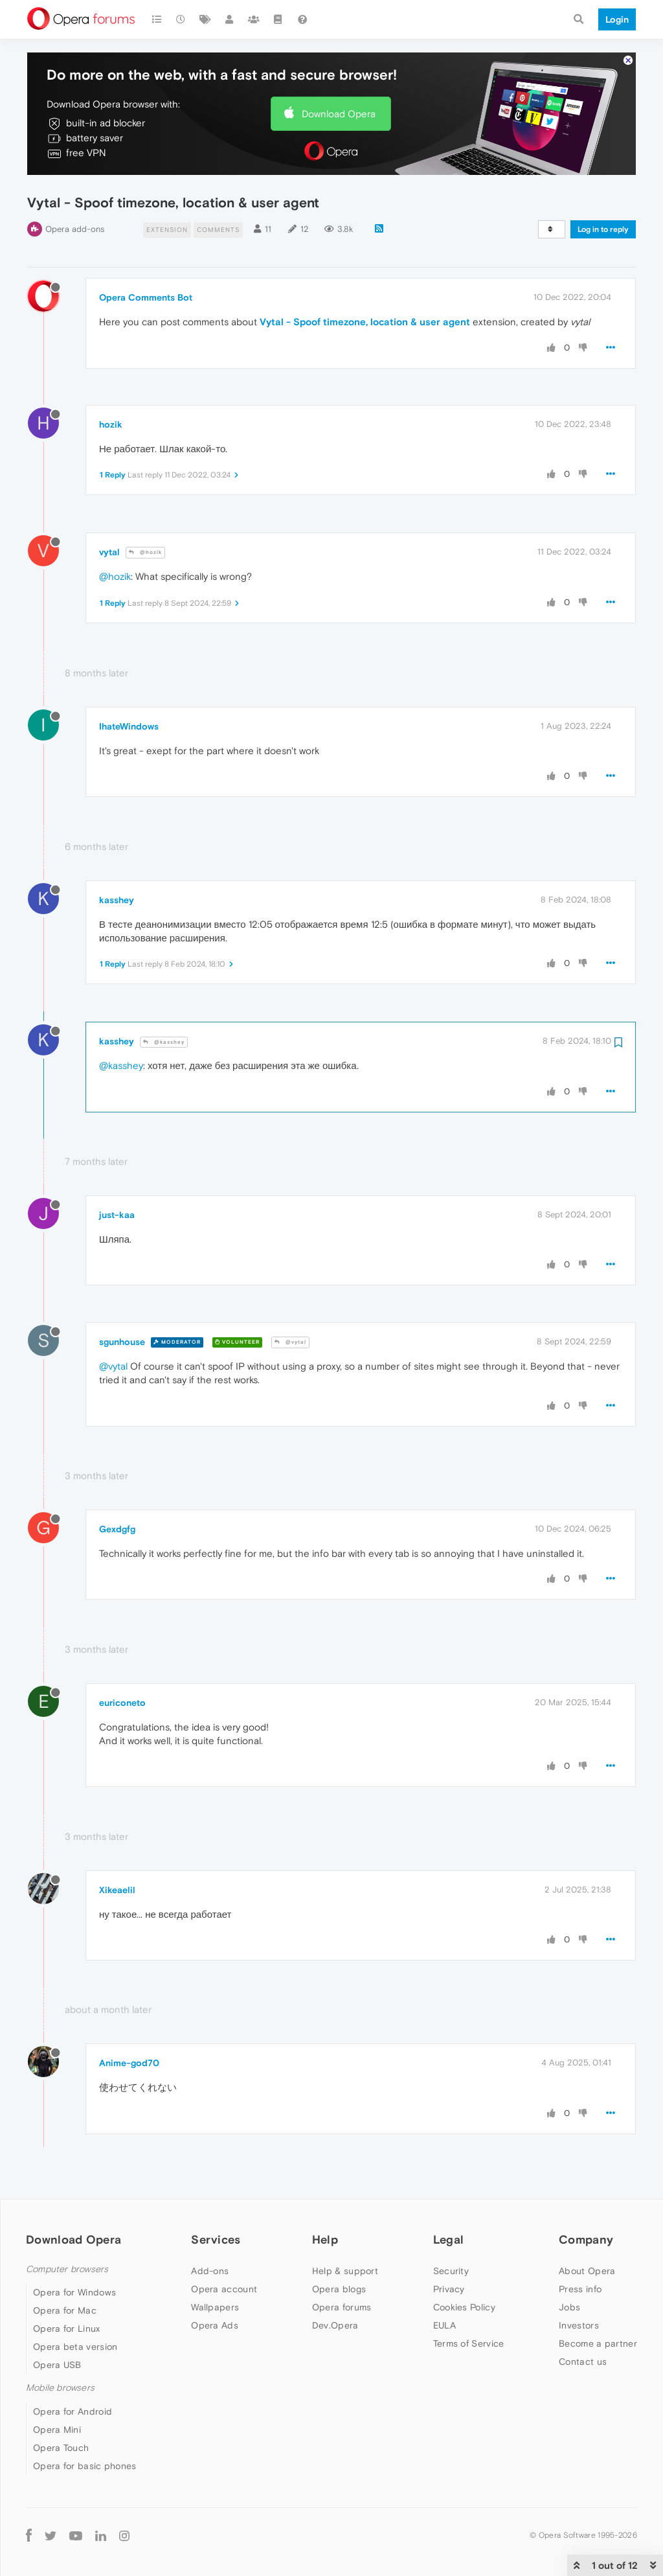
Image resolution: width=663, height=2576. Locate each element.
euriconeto (122, 1702)
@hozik (145, 552)
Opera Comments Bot (145, 297)
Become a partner (598, 2343)
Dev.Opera (335, 2325)
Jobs (569, 2307)
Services (215, 2239)
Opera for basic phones (85, 2466)
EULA (444, 2325)
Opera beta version (75, 2346)
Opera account (224, 2289)
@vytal (290, 1342)
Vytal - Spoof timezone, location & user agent (365, 321)
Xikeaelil (117, 1890)
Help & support (345, 2271)
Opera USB (57, 2365)
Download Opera (339, 113)
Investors (579, 2325)
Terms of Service (468, 2343)
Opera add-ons (74, 229)
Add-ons (210, 2271)
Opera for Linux (66, 2328)
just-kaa (117, 1215)
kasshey (116, 900)
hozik (110, 424)
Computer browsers (67, 2269)
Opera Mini (57, 2429)
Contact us (583, 2361)
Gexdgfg (117, 1529)
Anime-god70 (129, 2063)
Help (325, 2239)
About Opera (587, 2271)
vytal (109, 552)
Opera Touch (61, 2448)
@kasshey (164, 1042)
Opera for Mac (64, 2310)
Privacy (449, 2289)
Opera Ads (214, 2325)
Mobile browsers (60, 2387)
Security (451, 2271)
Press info (580, 2289)
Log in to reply (603, 229)
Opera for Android (72, 2411)
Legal (448, 2239)
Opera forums (342, 2307)
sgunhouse (122, 1342)
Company (586, 2239)
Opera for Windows (74, 2292)
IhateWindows (129, 726)
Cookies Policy (464, 2307)
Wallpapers (215, 2307)
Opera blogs (339, 2289)
